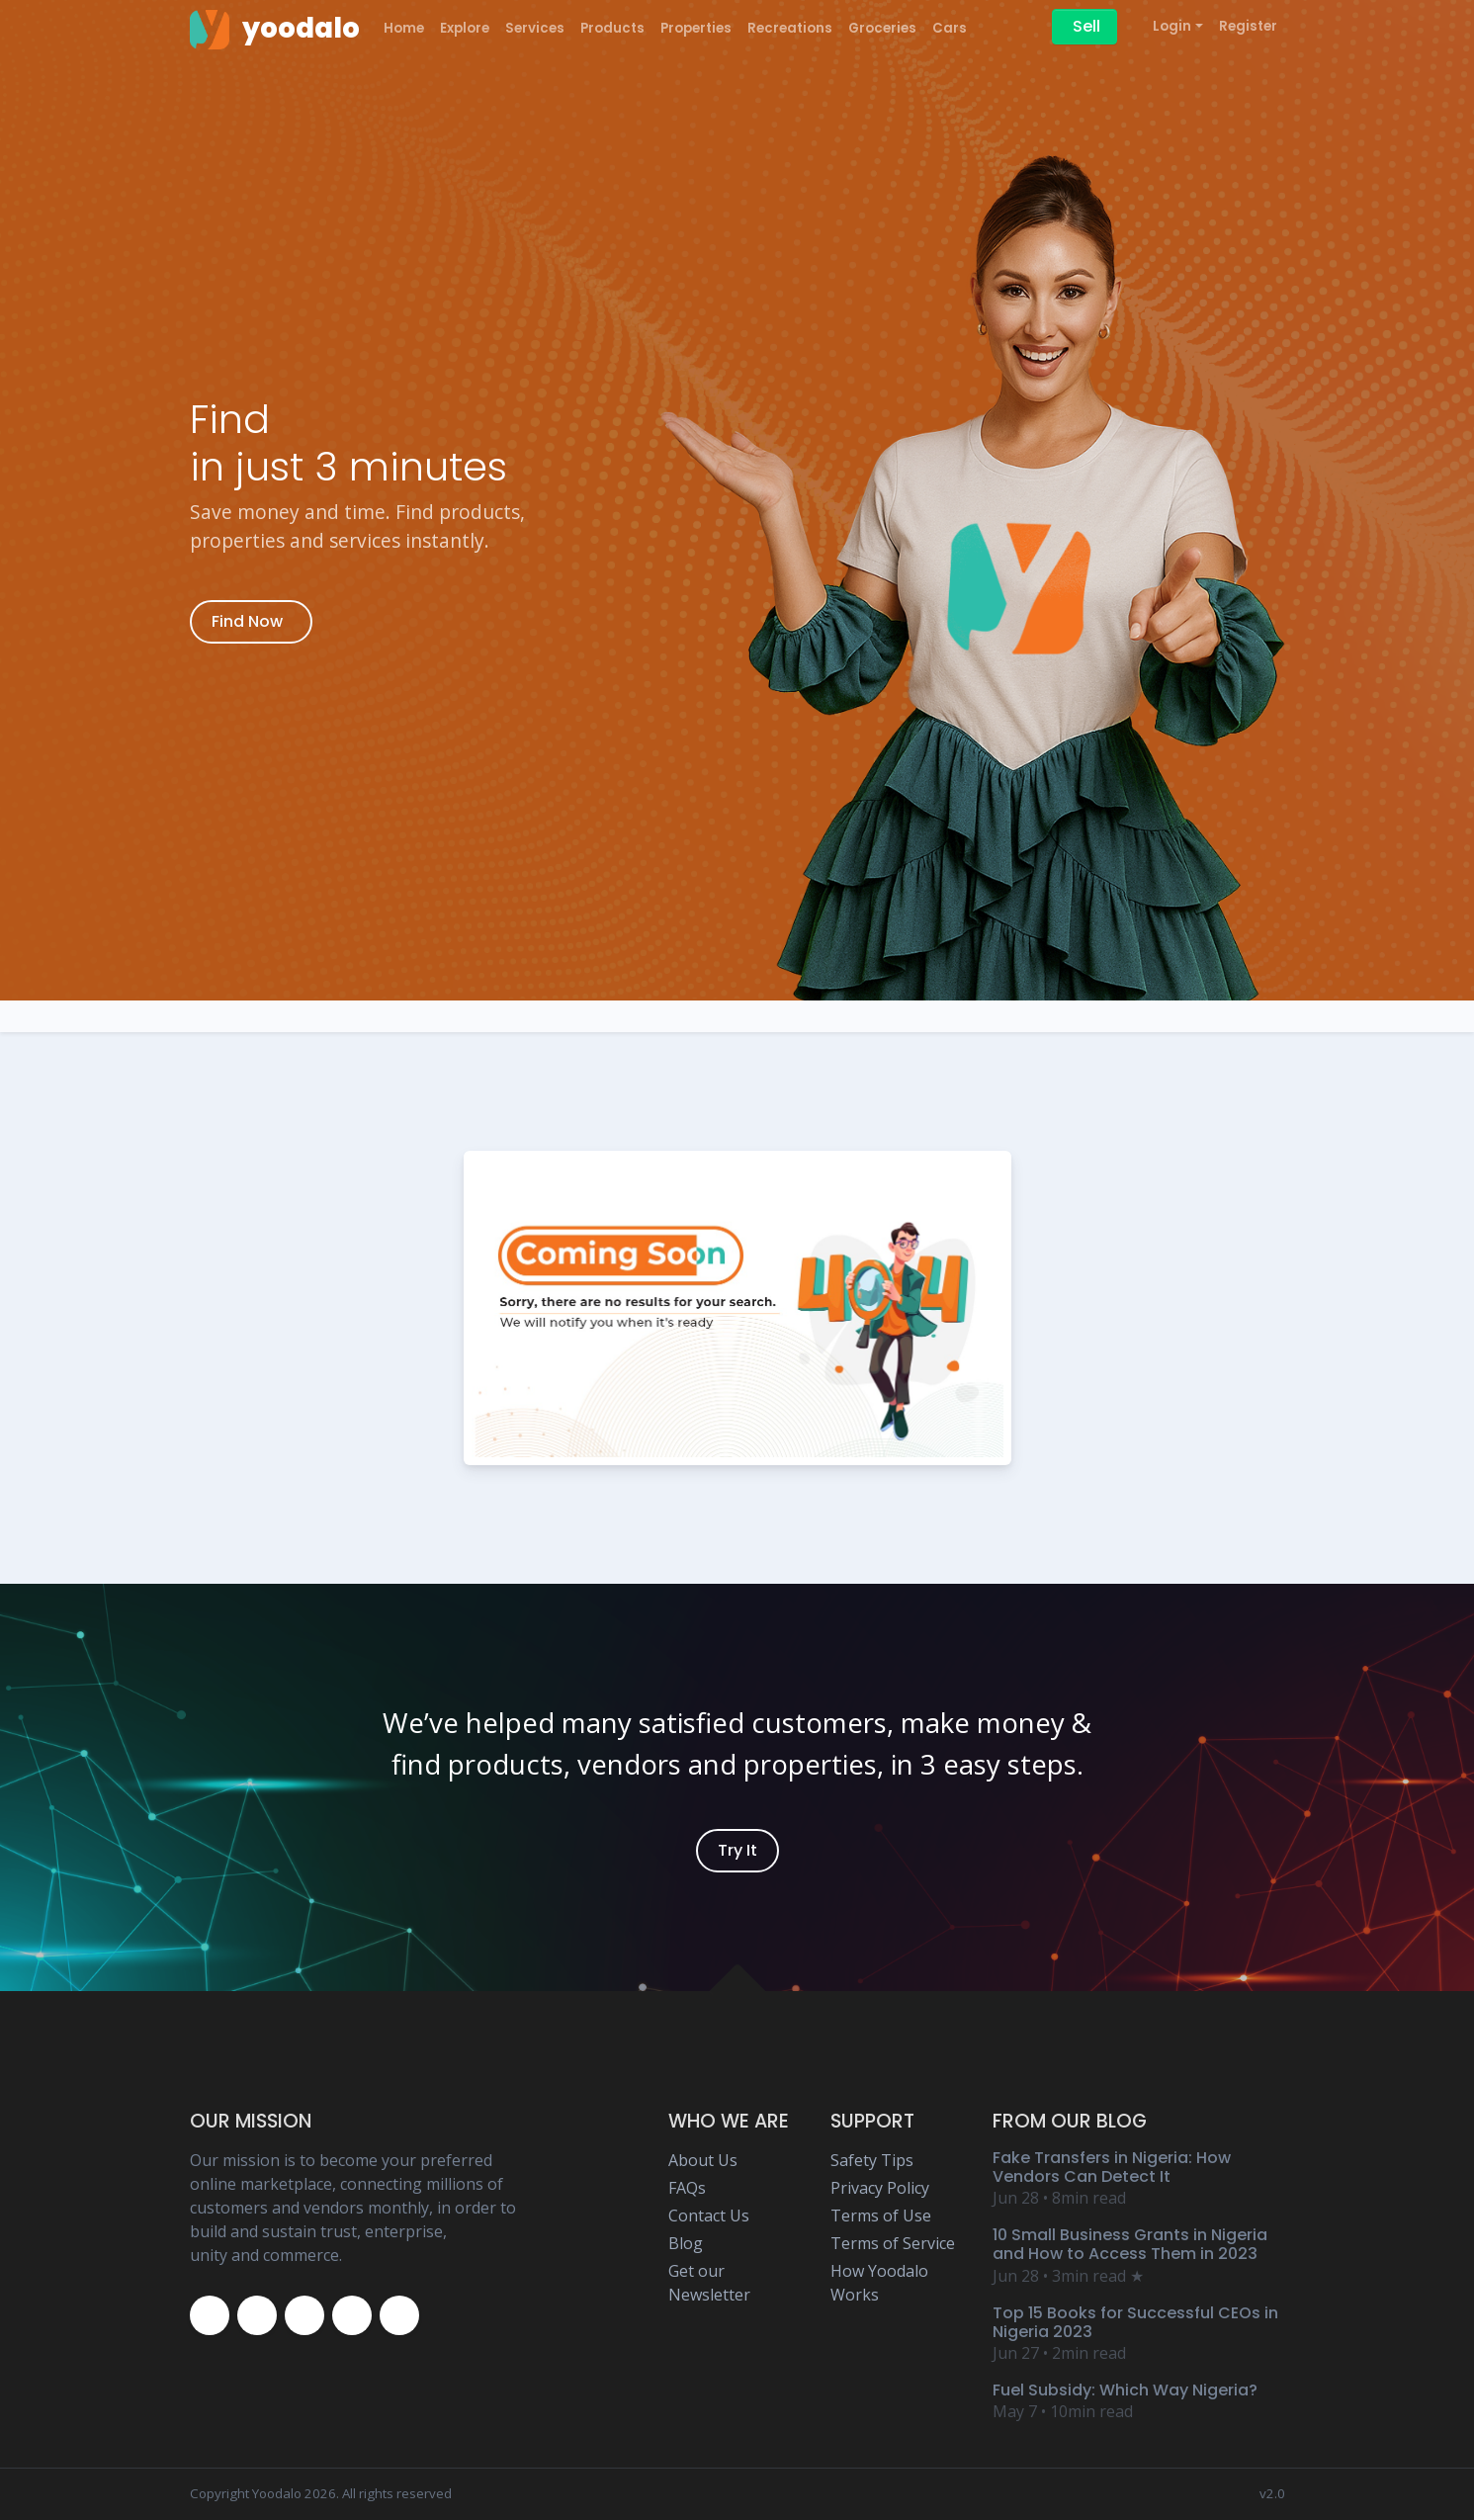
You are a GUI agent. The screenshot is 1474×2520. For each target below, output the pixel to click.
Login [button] (1172, 26)
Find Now (247, 621)
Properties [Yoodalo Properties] (696, 28)
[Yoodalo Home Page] (275, 28)
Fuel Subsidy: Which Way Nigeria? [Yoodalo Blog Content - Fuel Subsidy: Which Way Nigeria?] (1125, 2390)
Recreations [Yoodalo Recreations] (789, 28)
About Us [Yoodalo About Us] (702, 2160)
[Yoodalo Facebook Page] (209, 2315)
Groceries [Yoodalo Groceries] (882, 28)
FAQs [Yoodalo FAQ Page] (687, 2188)
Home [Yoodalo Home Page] (404, 28)
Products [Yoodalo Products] (612, 28)
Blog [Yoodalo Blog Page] (685, 2243)
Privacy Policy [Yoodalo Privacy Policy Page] (879, 2188)
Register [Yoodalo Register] (1248, 26)
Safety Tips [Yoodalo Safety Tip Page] (871, 2160)
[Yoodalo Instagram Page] (304, 2315)
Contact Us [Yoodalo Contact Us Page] (708, 2215)
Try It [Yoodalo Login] (737, 1850)
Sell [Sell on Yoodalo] (1086, 26)
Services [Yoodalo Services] (534, 28)
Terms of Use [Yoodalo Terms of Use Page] (880, 2215)
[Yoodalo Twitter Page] (257, 2315)
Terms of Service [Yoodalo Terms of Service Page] (892, 2243)
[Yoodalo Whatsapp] (399, 2315)
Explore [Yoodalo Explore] (464, 28)
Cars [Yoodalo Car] (949, 28)
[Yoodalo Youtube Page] (352, 2315)
